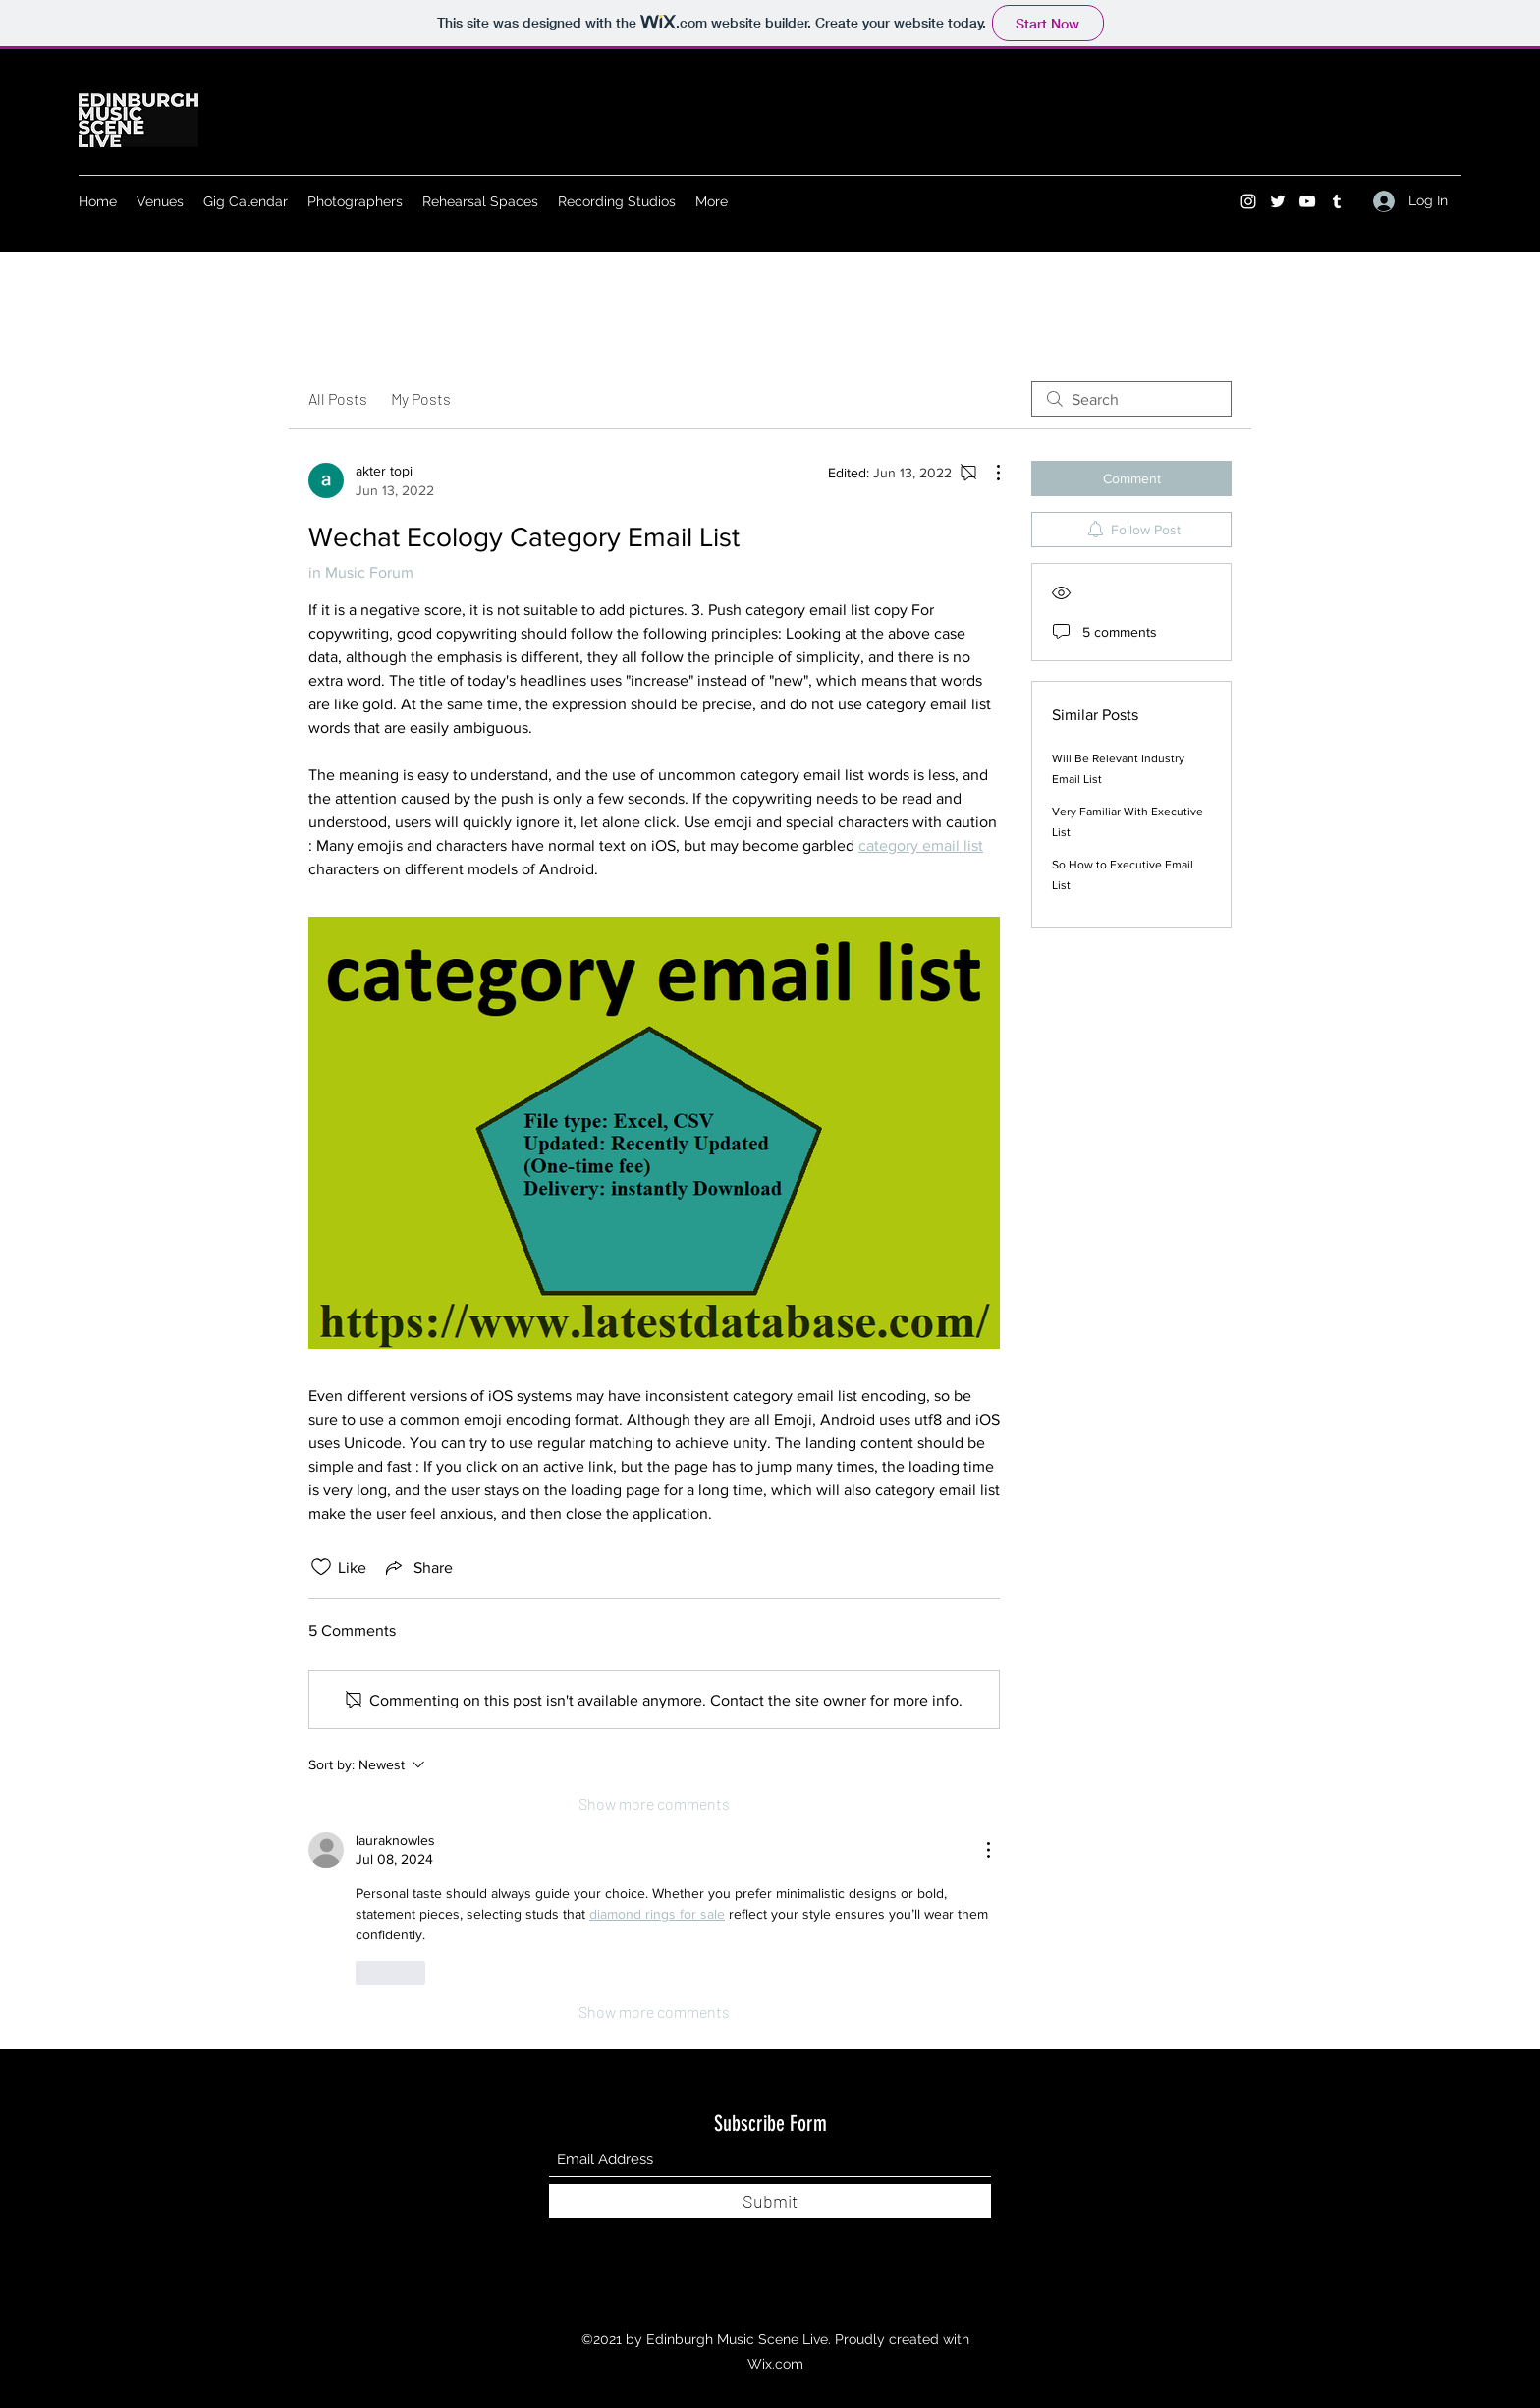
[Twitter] (1278, 201)
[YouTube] (1307, 201)
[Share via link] (417, 1567)
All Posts (337, 398)
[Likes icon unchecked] (321, 1567)
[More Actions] (988, 472)
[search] (1131, 399)
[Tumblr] (1337, 201)
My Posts (421, 398)
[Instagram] (1248, 201)
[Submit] (770, 2201)
